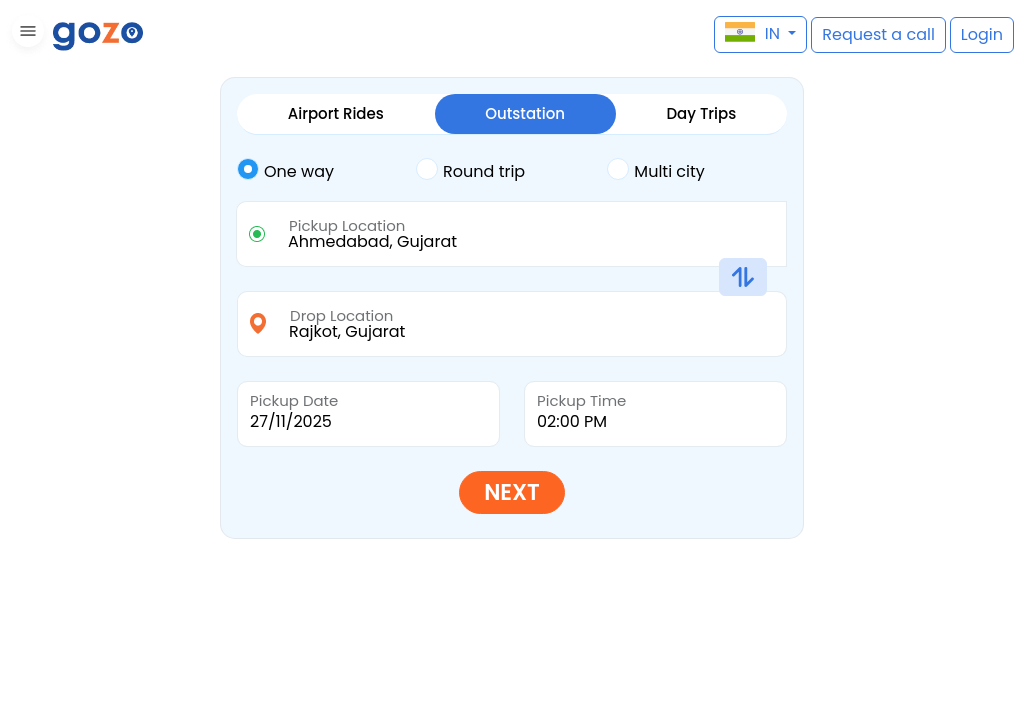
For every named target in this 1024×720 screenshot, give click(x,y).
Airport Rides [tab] (336, 113)
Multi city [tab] (655, 170)
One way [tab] (285, 170)
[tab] (326, 172)
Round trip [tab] (470, 170)
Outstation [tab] (525, 113)
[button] (25, 34)
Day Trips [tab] (701, 113)
